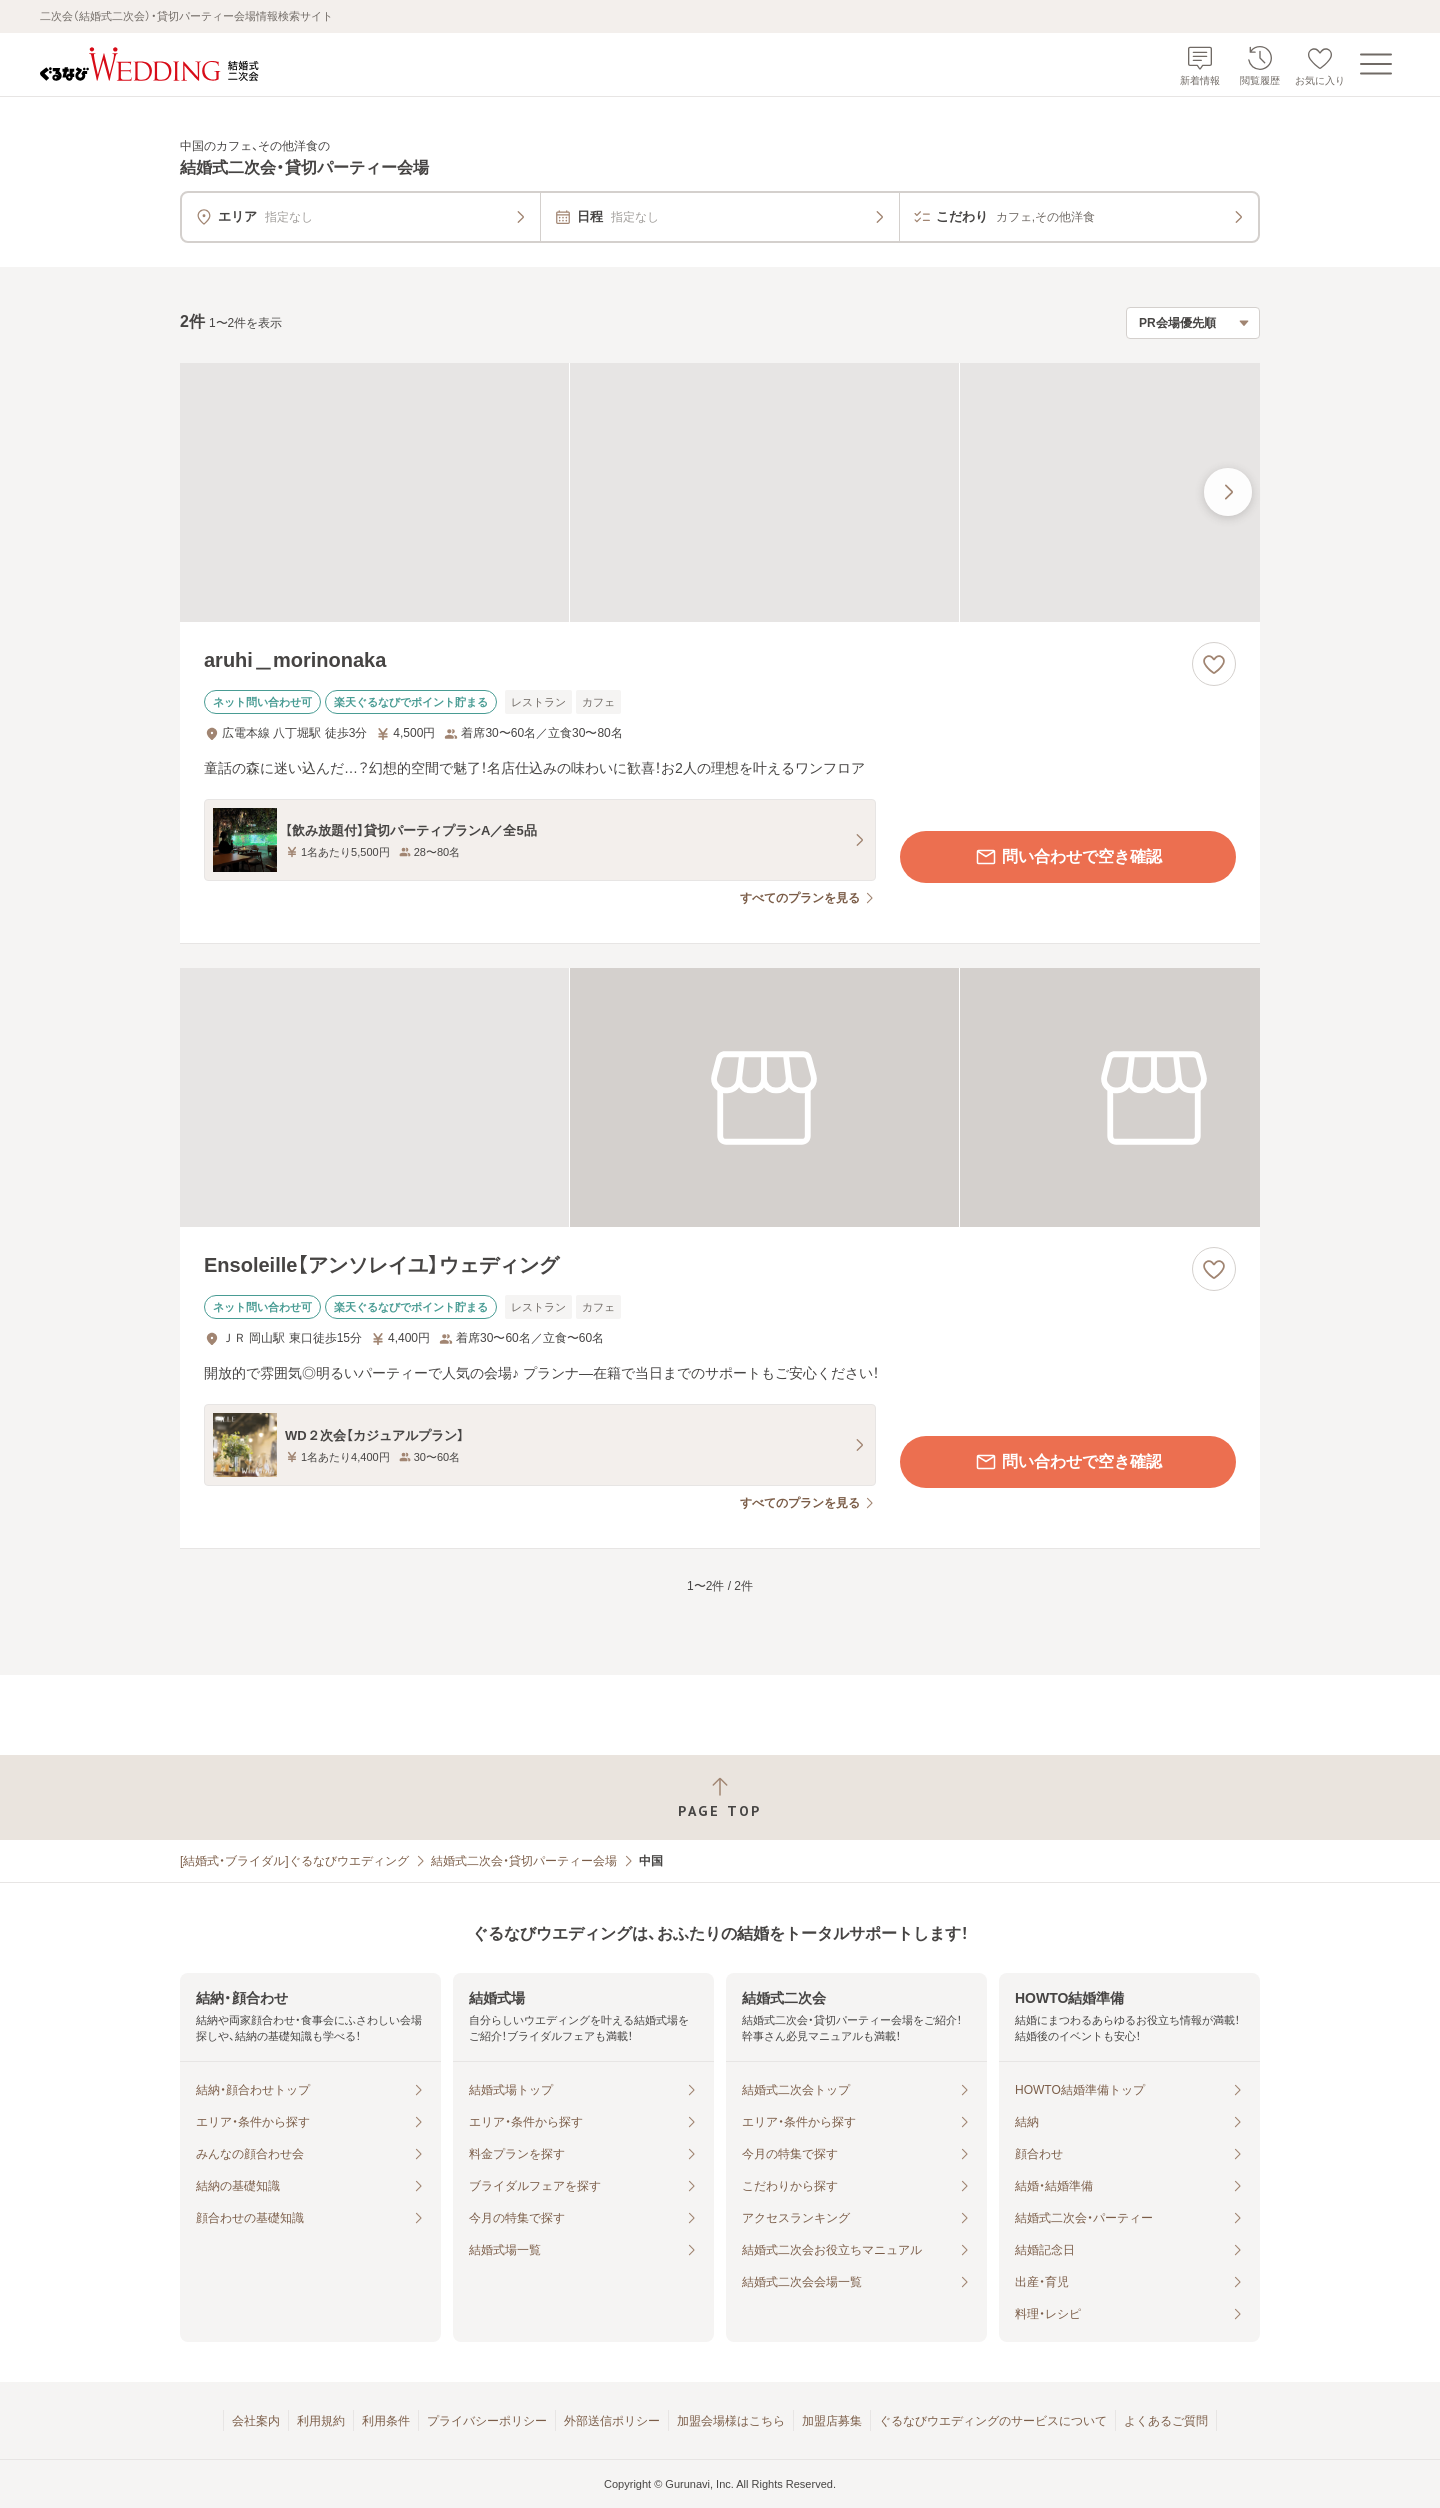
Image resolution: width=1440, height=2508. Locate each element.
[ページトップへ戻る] (720, 1797)
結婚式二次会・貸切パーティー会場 (524, 1861)
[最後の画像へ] (1228, 492)
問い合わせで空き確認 (1068, 857)
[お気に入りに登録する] (1214, 664)
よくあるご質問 (1166, 2421)
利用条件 (386, 2421)
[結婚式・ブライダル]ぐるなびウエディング (294, 1861)
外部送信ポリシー (612, 2421)
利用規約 (321, 2421)
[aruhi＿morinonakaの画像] (720, 492)
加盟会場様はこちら (731, 2421)
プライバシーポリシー (487, 2421)
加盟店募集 (832, 2421)
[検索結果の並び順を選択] (1193, 323)
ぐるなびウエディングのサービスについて (993, 2421)
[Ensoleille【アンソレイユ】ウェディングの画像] (720, 1097)
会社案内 (256, 2421)
